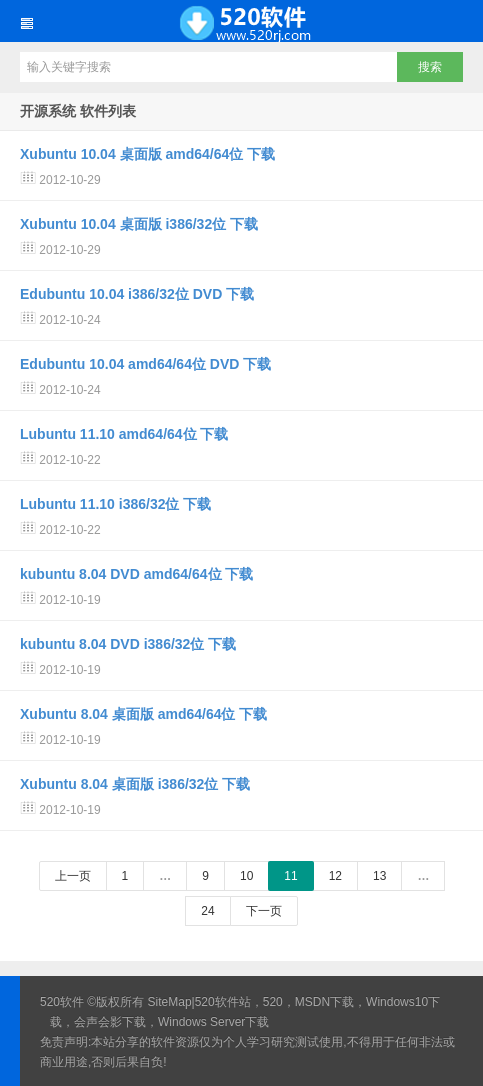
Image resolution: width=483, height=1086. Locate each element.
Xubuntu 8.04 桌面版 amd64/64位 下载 (143, 714)
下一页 (264, 911)
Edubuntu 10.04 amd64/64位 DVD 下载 (145, 364)
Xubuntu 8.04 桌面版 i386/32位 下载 (135, 784)
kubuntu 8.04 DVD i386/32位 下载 (128, 644)
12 (335, 876)
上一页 (73, 876)
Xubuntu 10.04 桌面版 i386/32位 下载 (139, 224)
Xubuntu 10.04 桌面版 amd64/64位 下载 (147, 154)
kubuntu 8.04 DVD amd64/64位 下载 (136, 574)
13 (379, 876)
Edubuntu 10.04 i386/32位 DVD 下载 (137, 294)
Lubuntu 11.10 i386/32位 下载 (115, 504)
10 (246, 876)
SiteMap (170, 1002)
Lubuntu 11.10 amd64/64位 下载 (124, 434)
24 (207, 911)
